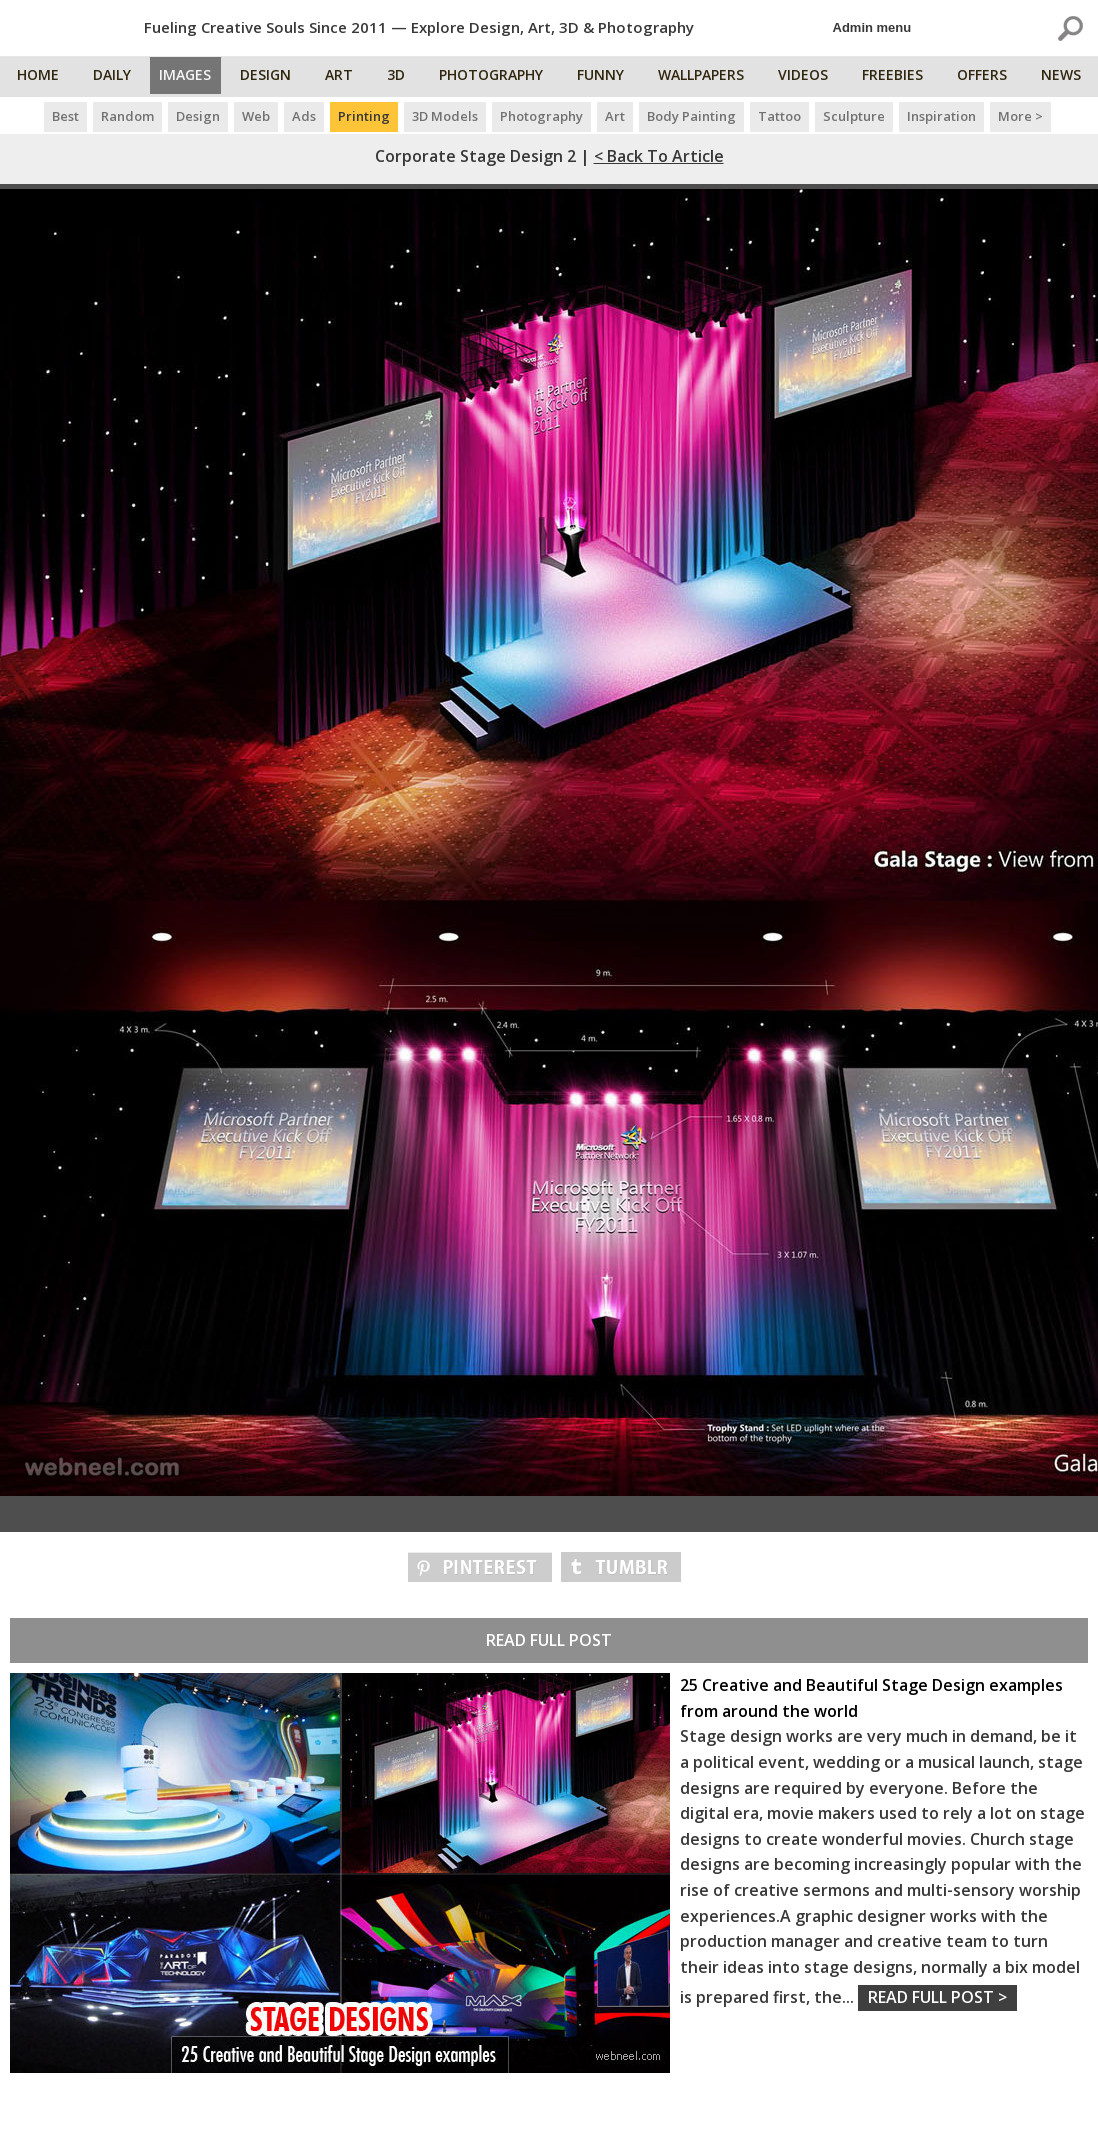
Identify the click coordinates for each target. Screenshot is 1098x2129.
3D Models (445, 116)
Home (40, 77)
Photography (499, 77)
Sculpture (854, 116)
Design (275, 77)
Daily (113, 77)
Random (127, 116)
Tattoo (779, 116)
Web (256, 116)
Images (191, 77)
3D (404, 77)
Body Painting (691, 116)
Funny (607, 77)
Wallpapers (707, 77)
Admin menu (872, 27)
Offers (985, 77)
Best (65, 116)
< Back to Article (659, 156)
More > (1020, 116)
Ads (304, 116)
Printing (364, 116)
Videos (808, 77)
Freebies (896, 77)
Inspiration (941, 116)
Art (348, 77)
